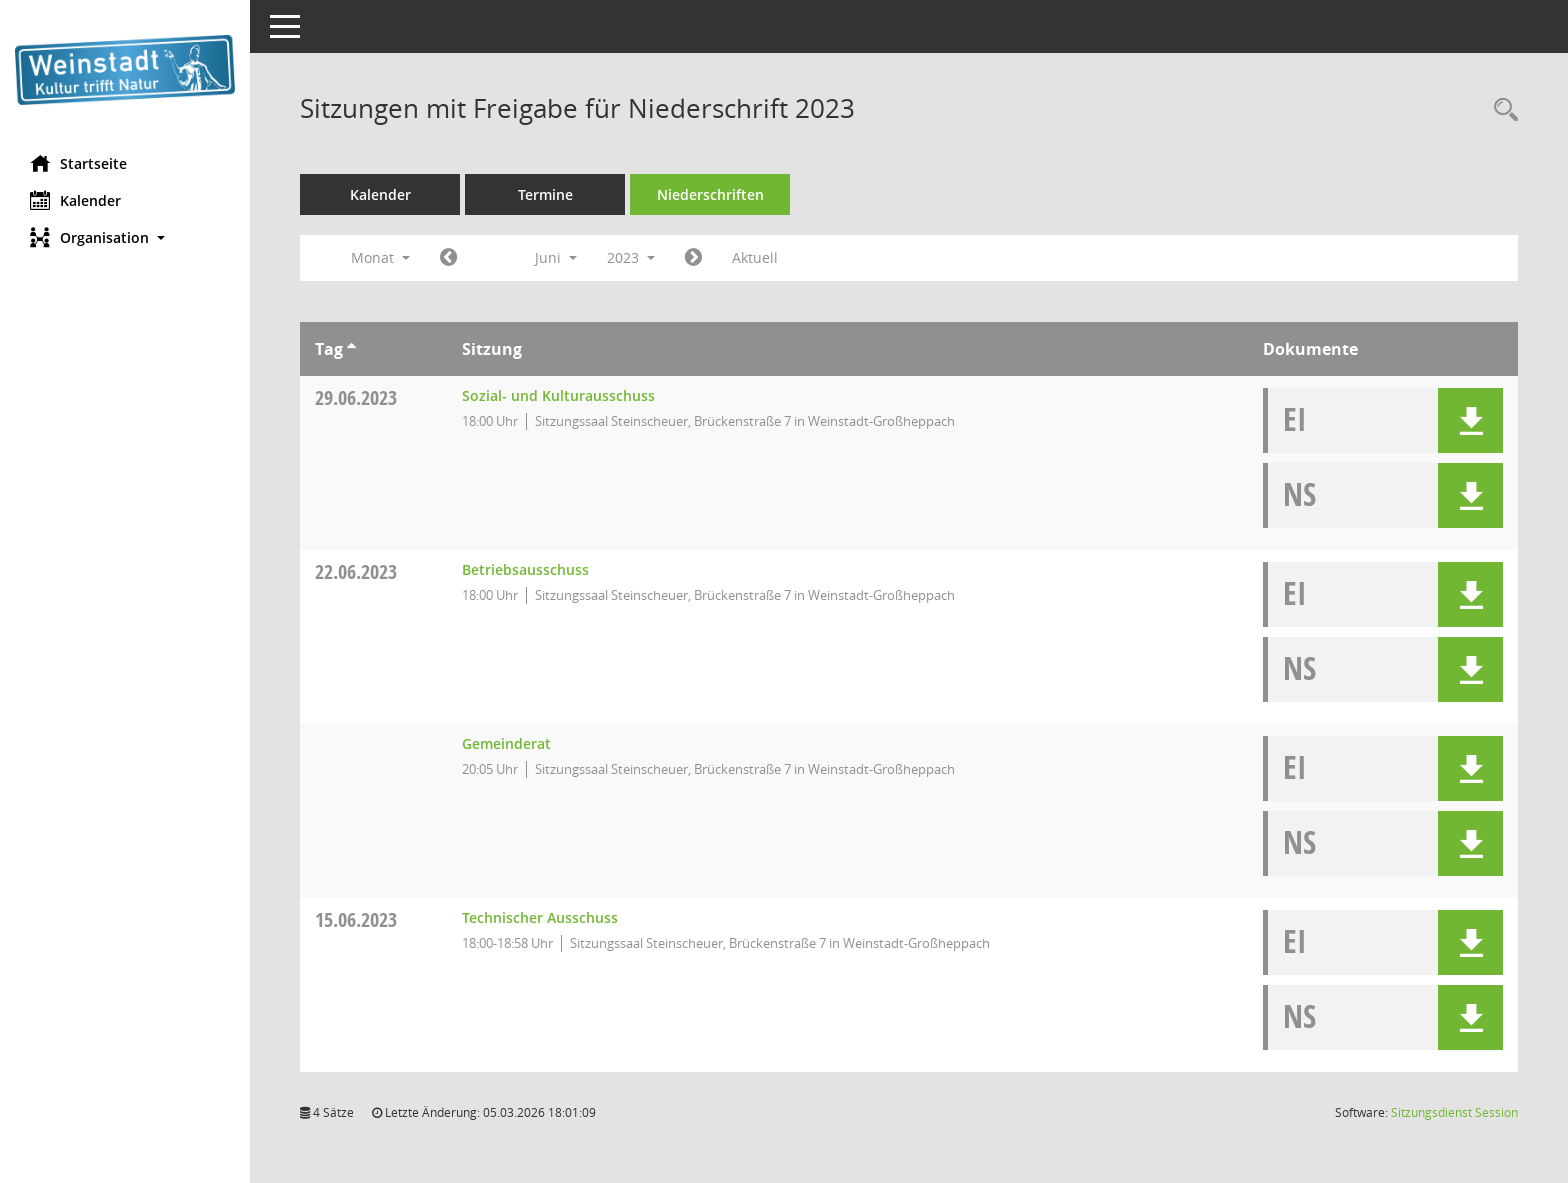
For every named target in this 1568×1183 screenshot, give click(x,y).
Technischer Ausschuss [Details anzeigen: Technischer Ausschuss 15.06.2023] (540, 917)
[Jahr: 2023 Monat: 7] (693, 258)
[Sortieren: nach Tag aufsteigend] (351, 349)
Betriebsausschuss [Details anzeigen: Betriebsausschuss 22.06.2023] (525, 569)
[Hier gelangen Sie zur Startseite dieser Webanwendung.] (125, 70)
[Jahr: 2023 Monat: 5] (448, 258)
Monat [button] (380, 257)
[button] (125, 237)
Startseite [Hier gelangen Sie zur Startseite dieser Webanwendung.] (78, 163)
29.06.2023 (356, 397)
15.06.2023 (356, 919)
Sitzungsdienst (1454, 1112)
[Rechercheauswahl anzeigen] (1501, 110)
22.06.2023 (356, 571)
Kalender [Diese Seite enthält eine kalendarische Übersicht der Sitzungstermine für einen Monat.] (75, 200)
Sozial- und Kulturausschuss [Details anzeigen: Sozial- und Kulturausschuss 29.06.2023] (558, 395)
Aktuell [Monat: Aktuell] (755, 257)
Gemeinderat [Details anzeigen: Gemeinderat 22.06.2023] (506, 743)
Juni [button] (556, 257)
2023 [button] (631, 257)
